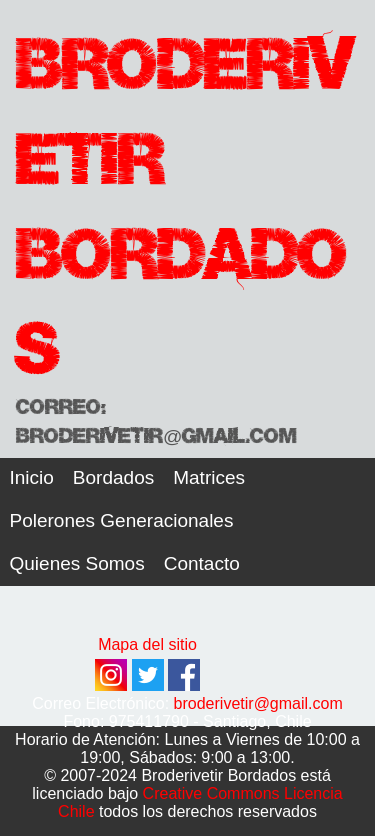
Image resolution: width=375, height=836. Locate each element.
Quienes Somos (77, 563)
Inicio (32, 477)
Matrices (209, 477)
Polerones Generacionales (122, 520)
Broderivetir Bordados (184, 200)
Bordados (113, 477)
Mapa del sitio (147, 644)
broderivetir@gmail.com (258, 703)
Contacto (202, 563)
